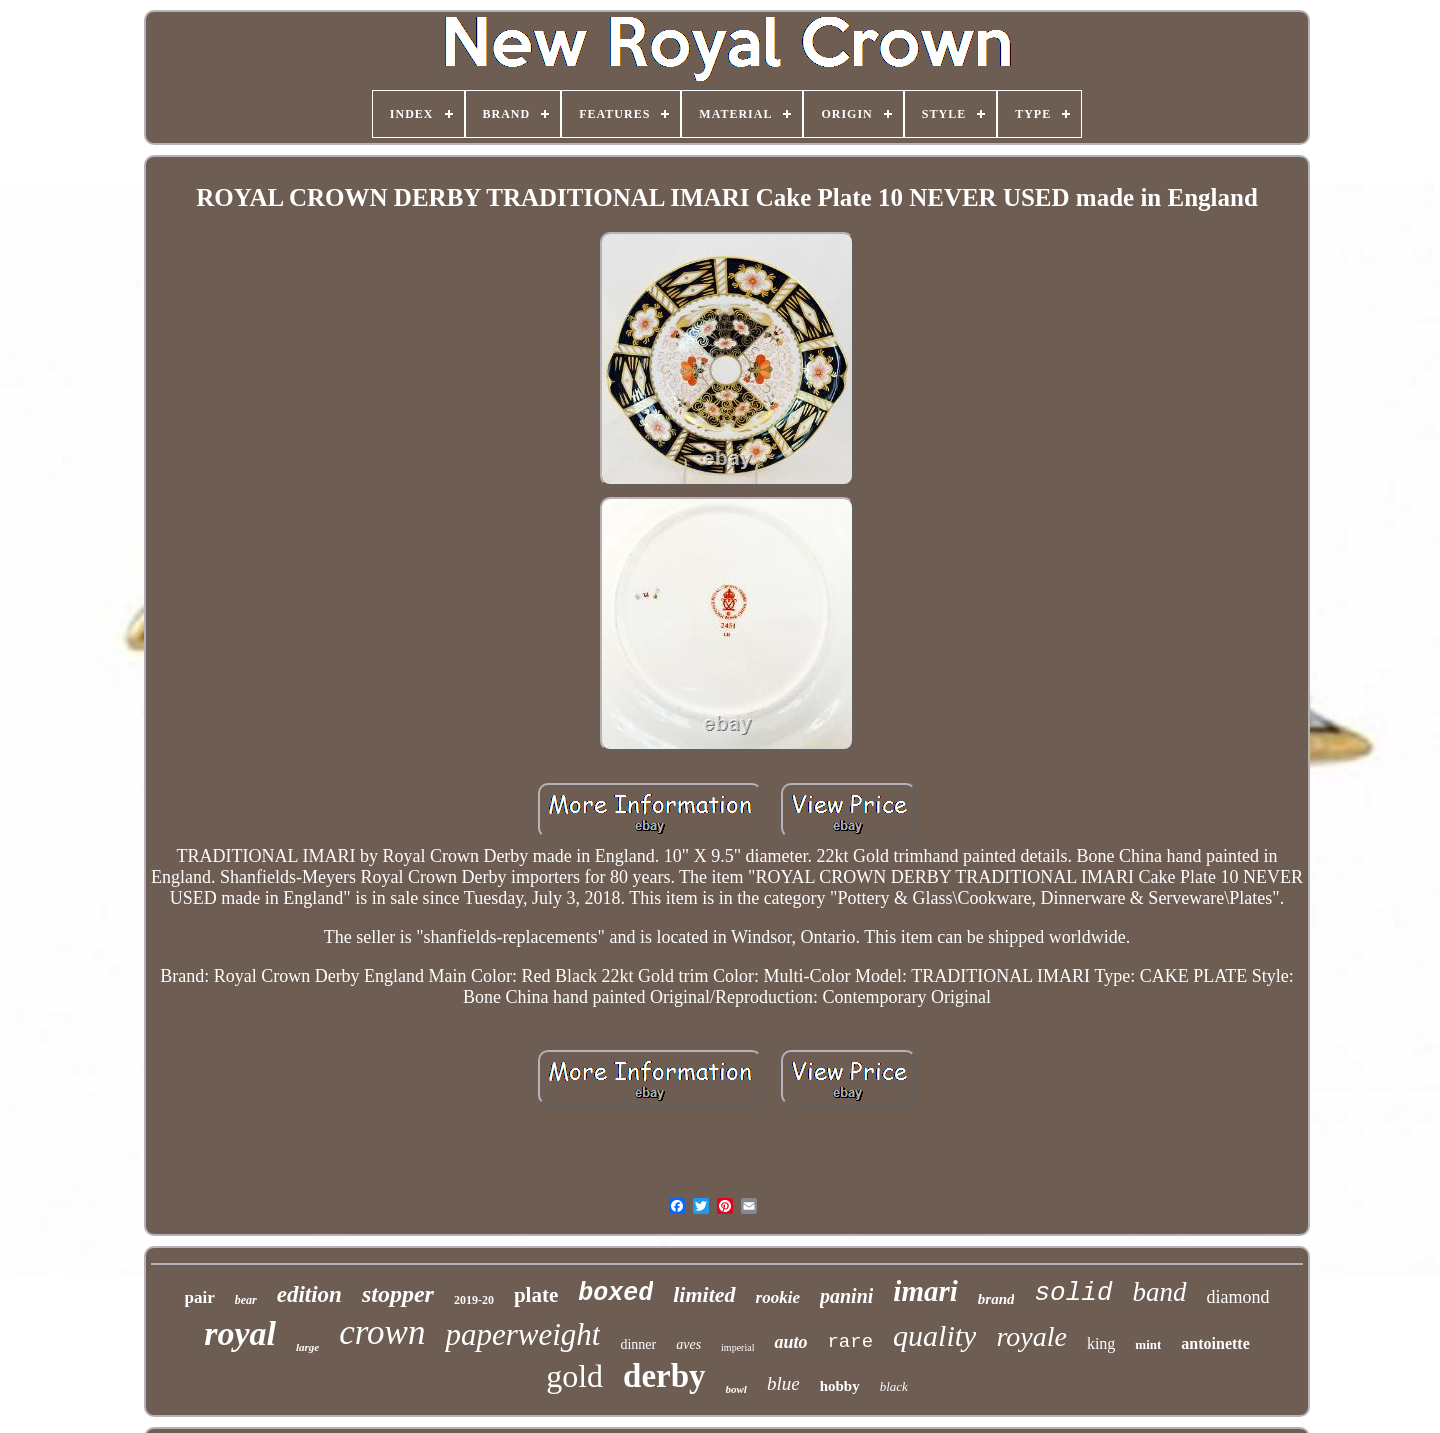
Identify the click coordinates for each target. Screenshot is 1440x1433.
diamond (1238, 1297)
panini (846, 1296)
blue (783, 1383)
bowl (736, 1389)
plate (536, 1295)
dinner (638, 1344)
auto (790, 1342)
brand (996, 1299)
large (307, 1347)
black (894, 1386)
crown (382, 1332)
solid (1073, 1293)
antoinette (1215, 1343)
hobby (840, 1386)
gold (574, 1376)
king (1101, 1343)
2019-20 (474, 1300)
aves (688, 1344)
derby (664, 1376)
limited (704, 1294)
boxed (615, 1293)
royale (1031, 1336)
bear (246, 1300)
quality (934, 1335)
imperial (737, 1347)
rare (850, 1342)
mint (1148, 1344)
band (1160, 1292)
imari (925, 1291)
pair (200, 1297)
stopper (398, 1294)
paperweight (522, 1334)
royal (240, 1333)
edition (309, 1294)
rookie (778, 1297)
